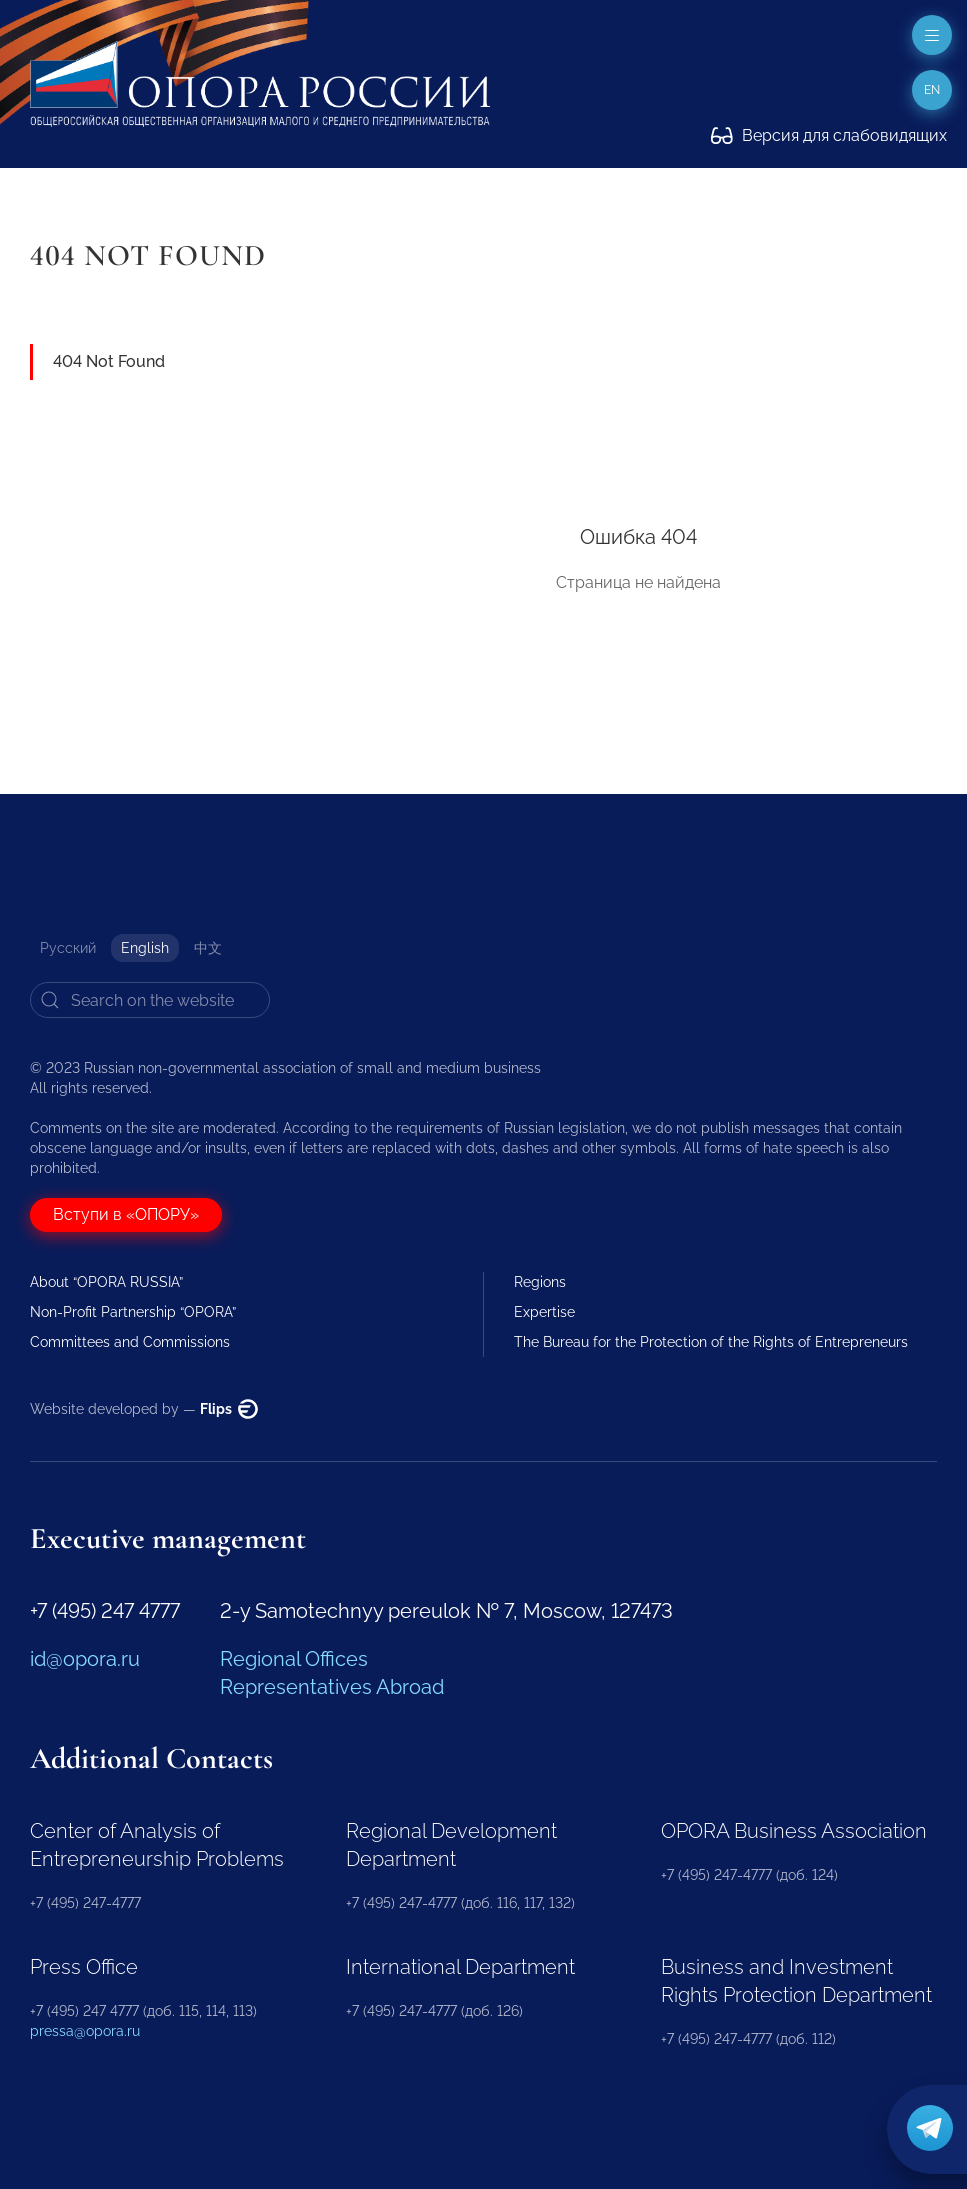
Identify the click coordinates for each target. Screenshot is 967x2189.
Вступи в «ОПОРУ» (126, 1214)
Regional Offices (294, 1659)
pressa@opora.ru (85, 2031)
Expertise (544, 1312)
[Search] (150, 1000)
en (932, 90)
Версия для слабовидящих (829, 135)
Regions (540, 1282)
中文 (208, 948)
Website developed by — (144, 1409)
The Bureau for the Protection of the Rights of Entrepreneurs (711, 1342)
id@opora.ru (85, 1659)
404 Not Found (109, 361)
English (145, 948)
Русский (68, 948)
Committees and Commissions (130, 1342)
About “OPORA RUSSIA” (106, 1282)
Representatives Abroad (332, 1687)
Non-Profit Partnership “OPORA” (133, 1312)
